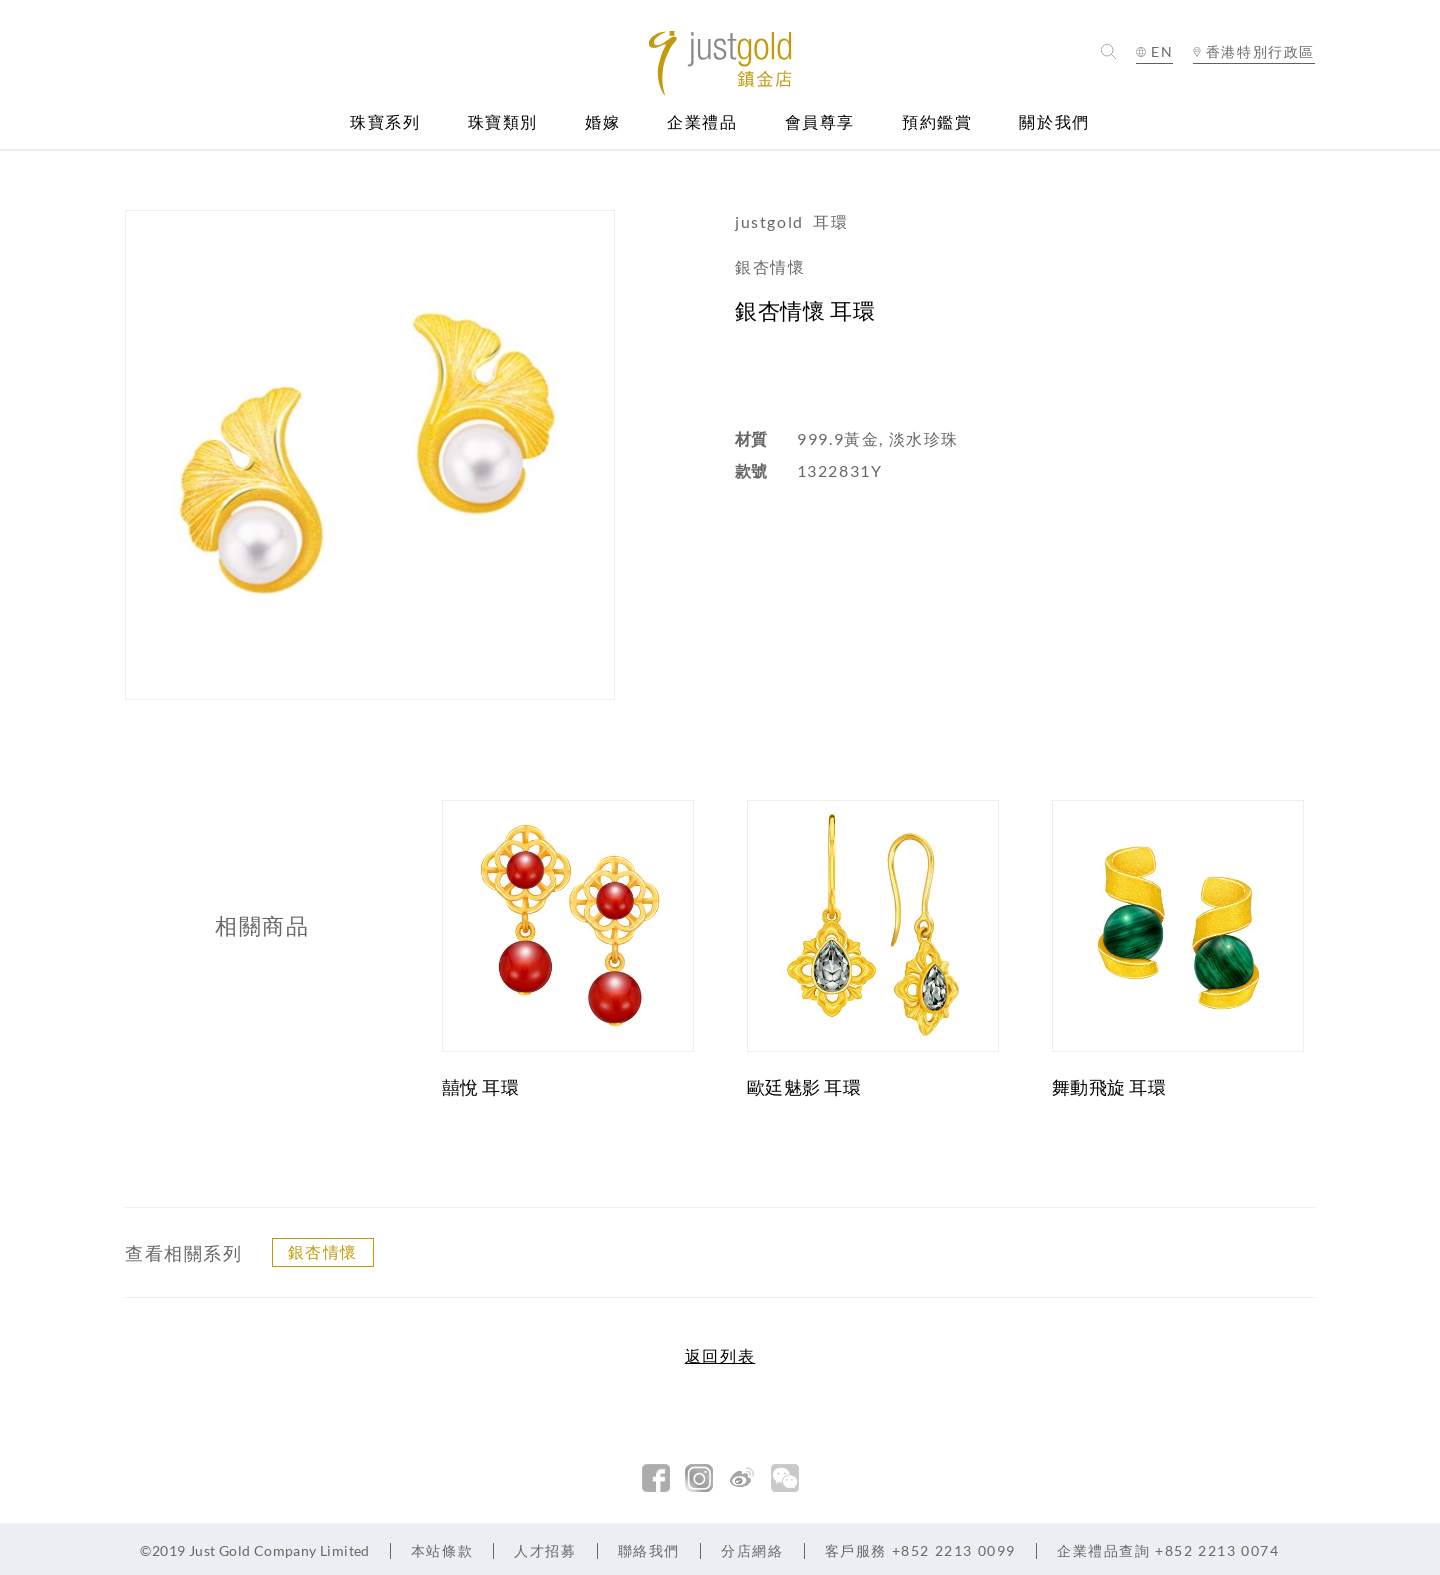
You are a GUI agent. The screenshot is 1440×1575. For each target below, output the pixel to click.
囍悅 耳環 (481, 1087)
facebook (656, 1478)
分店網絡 (752, 1550)
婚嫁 (602, 122)
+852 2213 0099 (920, 1550)
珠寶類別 (503, 122)
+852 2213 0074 (1168, 1550)
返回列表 (720, 1356)
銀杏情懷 (323, 1251)
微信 (785, 1478)
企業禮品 (702, 122)
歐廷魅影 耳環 (804, 1087)
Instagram (699, 1478)
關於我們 (1054, 122)
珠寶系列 (385, 122)
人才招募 (545, 1550)
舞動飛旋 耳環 (1109, 1087)
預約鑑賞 (937, 122)
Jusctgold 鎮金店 (720, 63)
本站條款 (442, 1550)
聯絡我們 (649, 1550)
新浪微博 (742, 1478)
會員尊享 (820, 122)
